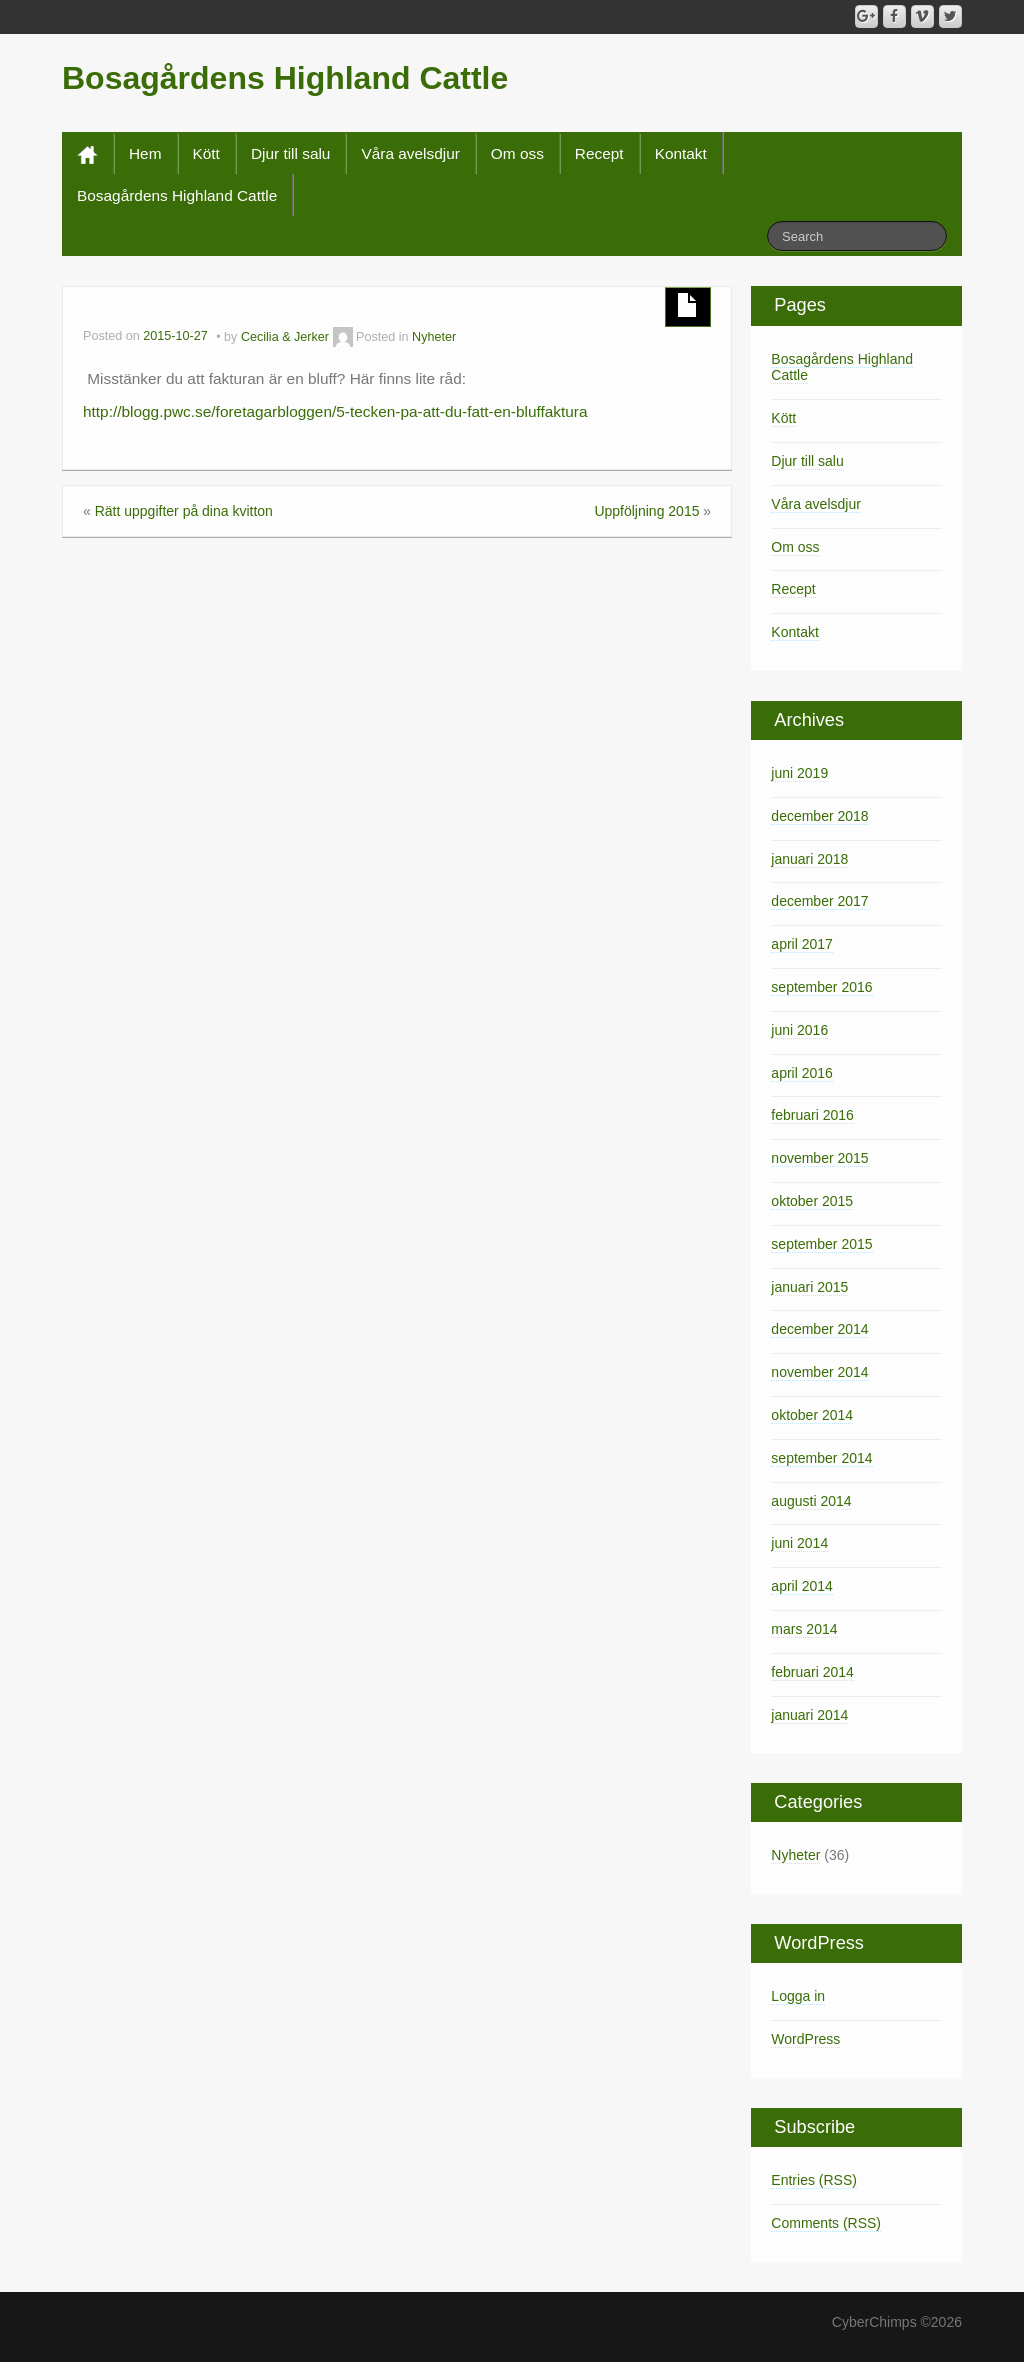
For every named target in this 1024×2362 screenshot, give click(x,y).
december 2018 (819, 816)
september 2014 (821, 1458)
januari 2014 (809, 1715)
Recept (599, 153)
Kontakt (681, 153)
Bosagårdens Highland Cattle (285, 78)
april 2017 (802, 944)
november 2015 (819, 1158)
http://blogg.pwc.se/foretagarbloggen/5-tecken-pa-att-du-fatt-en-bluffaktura (335, 411)
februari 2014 (812, 1672)
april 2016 (802, 1073)
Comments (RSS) (826, 2223)
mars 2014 (804, 1629)
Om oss (517, 153)
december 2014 (819, 1329)
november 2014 (819, 1372)
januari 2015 (809, 1287)
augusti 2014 (811, 1501)
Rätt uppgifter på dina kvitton (184, 511)
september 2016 (821, 987)
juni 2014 (799, 1543)
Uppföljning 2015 (646, 511)
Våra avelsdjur (410, 153)
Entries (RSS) (814, 2180)
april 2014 (802, 1586)
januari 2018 (809, 859)
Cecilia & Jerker (285, 337)
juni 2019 (799, 773)
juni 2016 (799, 1030)
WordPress (805, 2039)
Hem (145, 153)
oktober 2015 (812, 1201)
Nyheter (434, 337)
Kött (206, 153)
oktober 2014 (812, 1415)
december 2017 (819, 901)
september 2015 (821, 1244)
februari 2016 (812, 1115)
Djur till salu (291, 153)
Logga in (798, 1996)
